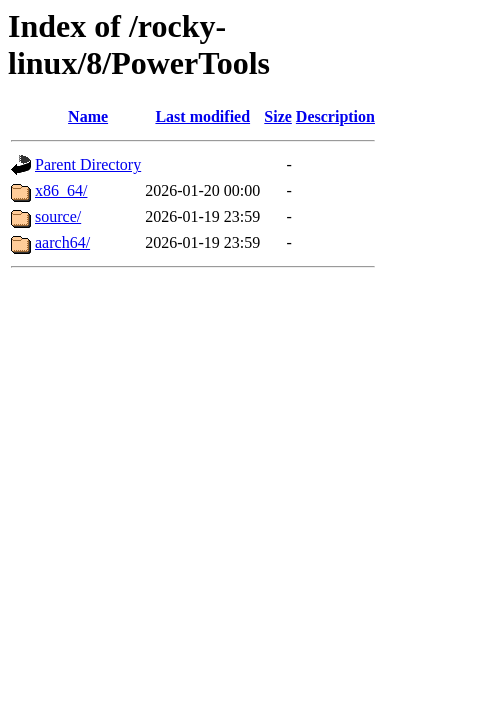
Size (278, 116)
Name (88, 116)
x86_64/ (61, 190)
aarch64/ (62, 242)
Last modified (202, 116)
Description (335, 116)
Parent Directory (88, 164)
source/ (58, 216)
